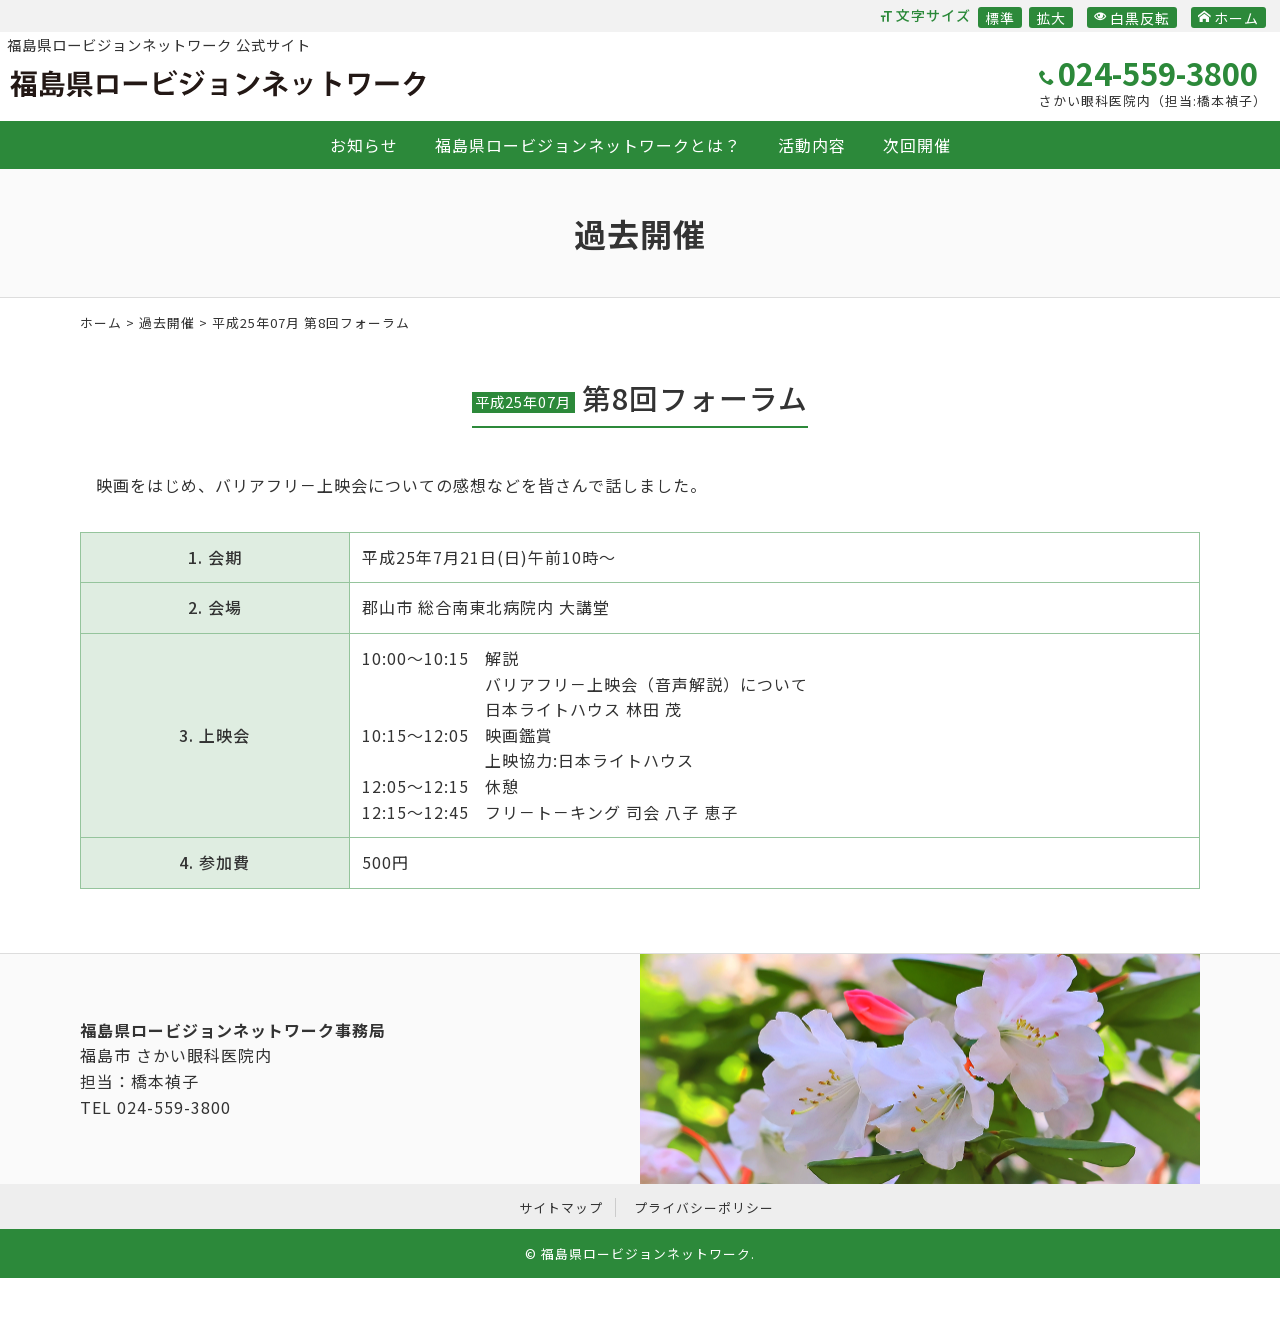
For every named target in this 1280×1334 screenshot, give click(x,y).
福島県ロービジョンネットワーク (218, 84)
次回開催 (917, 145)
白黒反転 (1132, 18)
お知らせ (364, 145)
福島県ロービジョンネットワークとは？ (588, 145)
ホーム (1228, 18)
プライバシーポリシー (704, 1207)
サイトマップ (561, 1207)
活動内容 (812, 145)
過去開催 (167, 322)
